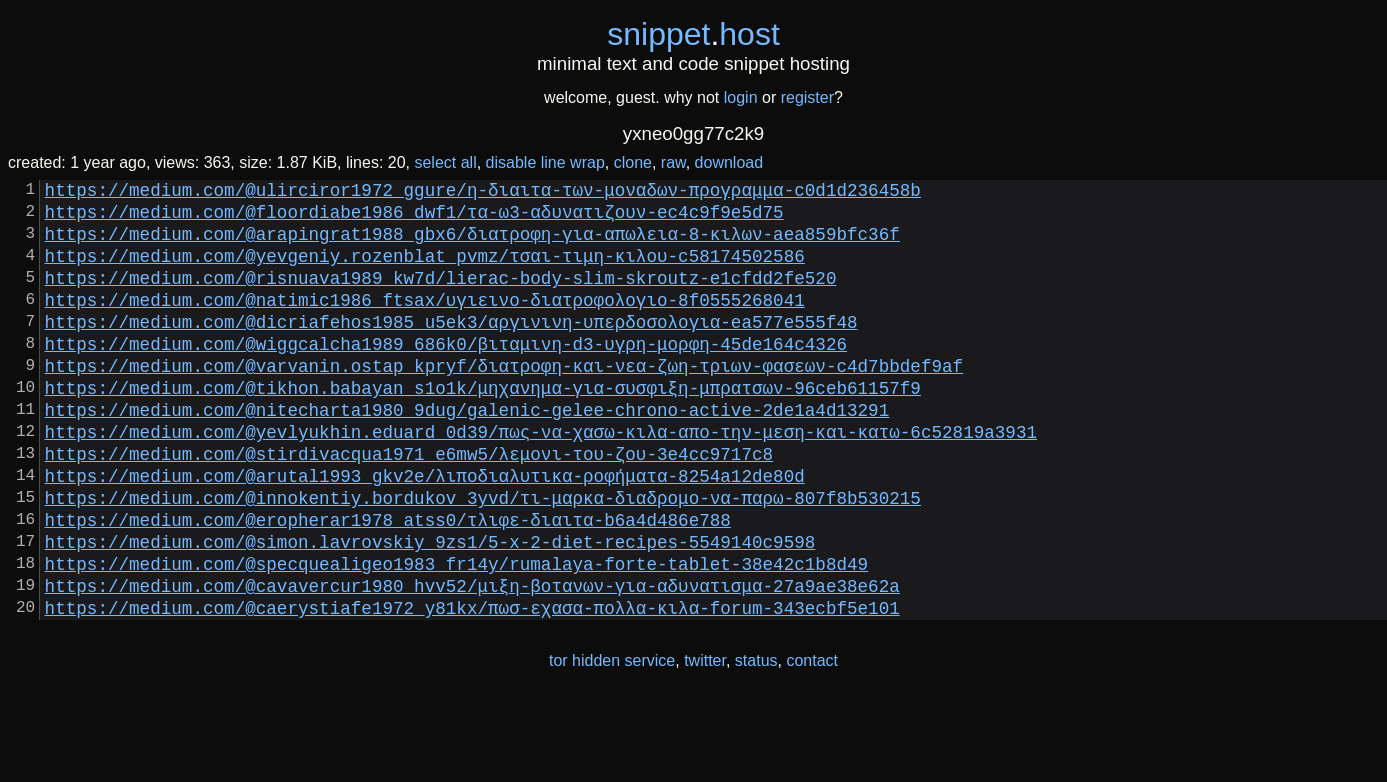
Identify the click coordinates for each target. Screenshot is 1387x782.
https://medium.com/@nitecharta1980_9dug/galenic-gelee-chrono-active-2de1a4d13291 (467, 453)
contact (812, 740)
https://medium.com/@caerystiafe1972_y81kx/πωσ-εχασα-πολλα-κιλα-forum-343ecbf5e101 (472, 687)
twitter (705, 740)
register (807, 97)
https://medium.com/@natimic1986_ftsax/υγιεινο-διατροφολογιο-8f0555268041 (425, 323)
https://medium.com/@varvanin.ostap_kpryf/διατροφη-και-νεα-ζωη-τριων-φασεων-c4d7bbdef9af (504, 401)
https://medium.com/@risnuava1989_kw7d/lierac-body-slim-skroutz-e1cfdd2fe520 (441, 297)
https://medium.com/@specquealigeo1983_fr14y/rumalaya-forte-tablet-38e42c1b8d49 (456, 635)
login (741, 97)
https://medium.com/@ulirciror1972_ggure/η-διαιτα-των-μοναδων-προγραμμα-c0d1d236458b (483, 193)
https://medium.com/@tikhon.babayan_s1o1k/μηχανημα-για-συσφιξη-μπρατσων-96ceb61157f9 (483, 427)
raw (673, 162)
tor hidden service (612, 740)
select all (445, 162)
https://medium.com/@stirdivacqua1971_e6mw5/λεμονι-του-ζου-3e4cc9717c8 (409, 505)
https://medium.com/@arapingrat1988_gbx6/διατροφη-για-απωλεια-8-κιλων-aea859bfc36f (472, 245)
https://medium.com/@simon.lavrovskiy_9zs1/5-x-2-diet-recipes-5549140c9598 (430, 609)
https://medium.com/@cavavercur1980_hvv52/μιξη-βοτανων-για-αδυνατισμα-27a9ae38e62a (472, 661)
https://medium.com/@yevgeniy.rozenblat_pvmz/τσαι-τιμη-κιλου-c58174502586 (425, 271)
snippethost (693, 34)
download (729, 162)
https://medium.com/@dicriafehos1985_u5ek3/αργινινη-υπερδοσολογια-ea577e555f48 (451, 349)
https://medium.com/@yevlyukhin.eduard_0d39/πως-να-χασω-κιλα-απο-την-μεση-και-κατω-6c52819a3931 (541, 479)
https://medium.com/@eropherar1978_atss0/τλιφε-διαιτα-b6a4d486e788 (388, 583)
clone (633, 162)
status (756, 740)
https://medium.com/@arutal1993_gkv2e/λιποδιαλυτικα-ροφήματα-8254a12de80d (425, 531)
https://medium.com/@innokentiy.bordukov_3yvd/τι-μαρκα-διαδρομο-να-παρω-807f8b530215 (483, 557)
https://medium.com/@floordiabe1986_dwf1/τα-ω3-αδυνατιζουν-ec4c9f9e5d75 (414, 219)
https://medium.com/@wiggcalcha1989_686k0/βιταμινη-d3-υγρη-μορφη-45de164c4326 (446, 375)
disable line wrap (545, 162)
